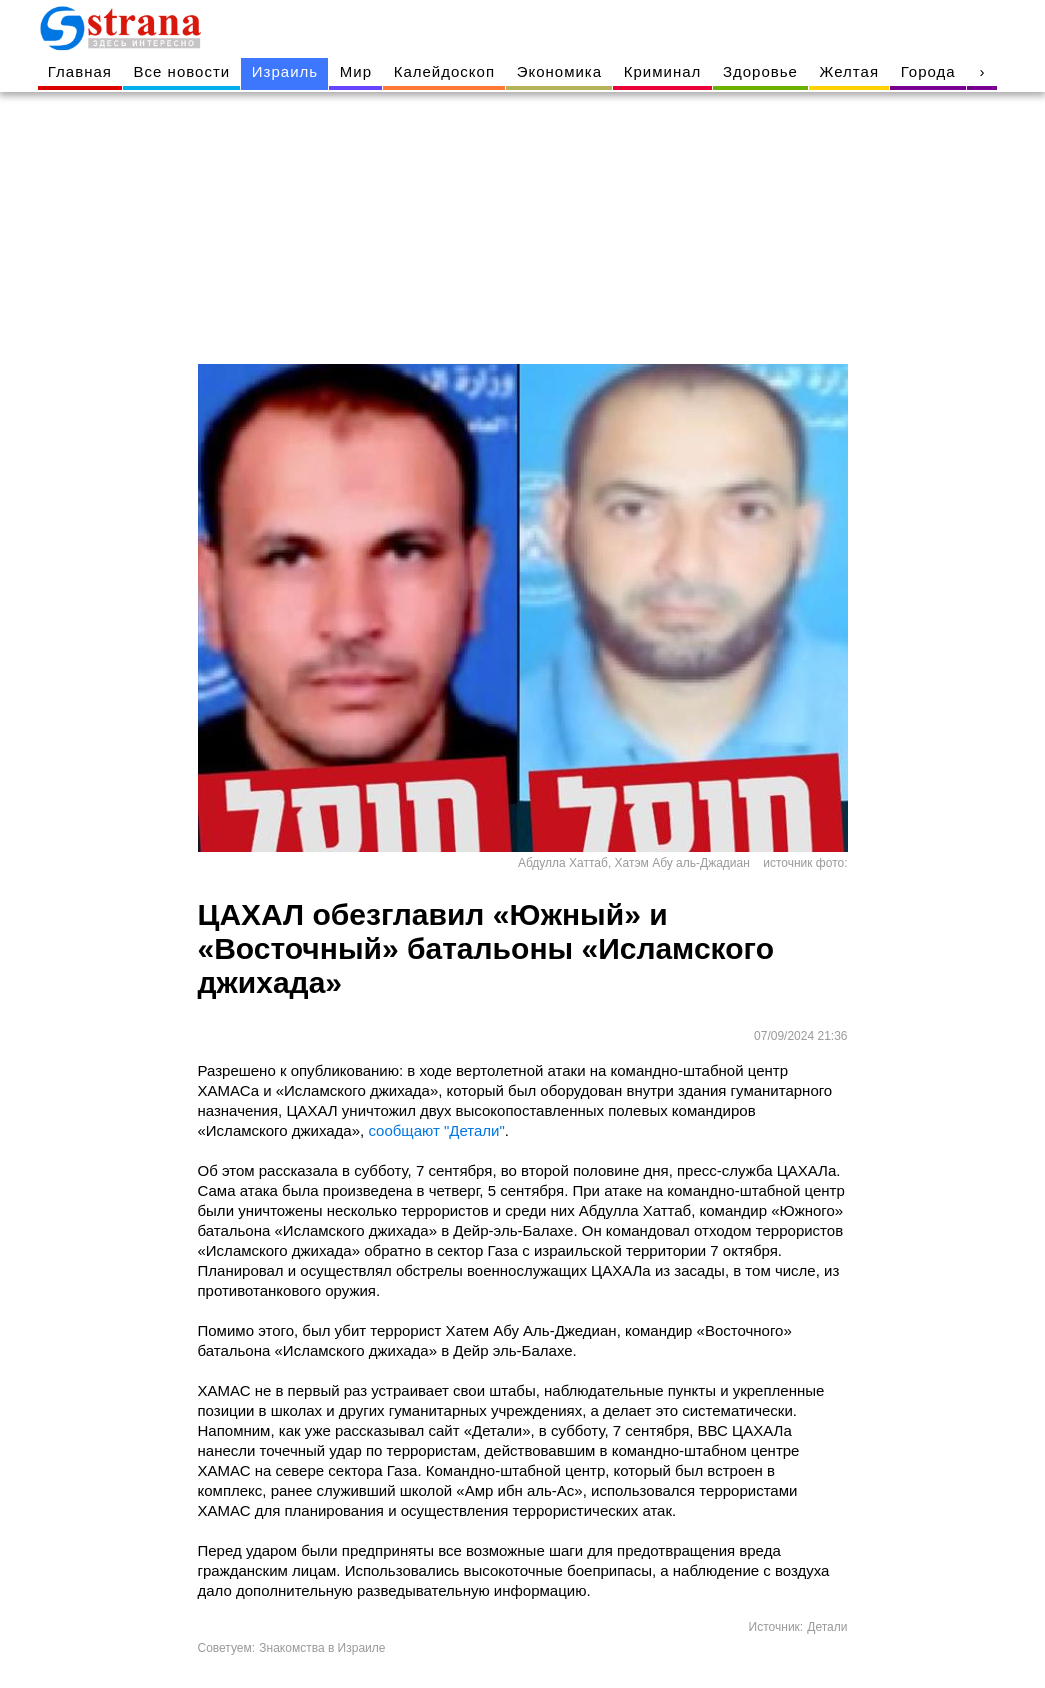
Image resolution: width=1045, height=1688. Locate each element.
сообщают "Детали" (436, 1130)
